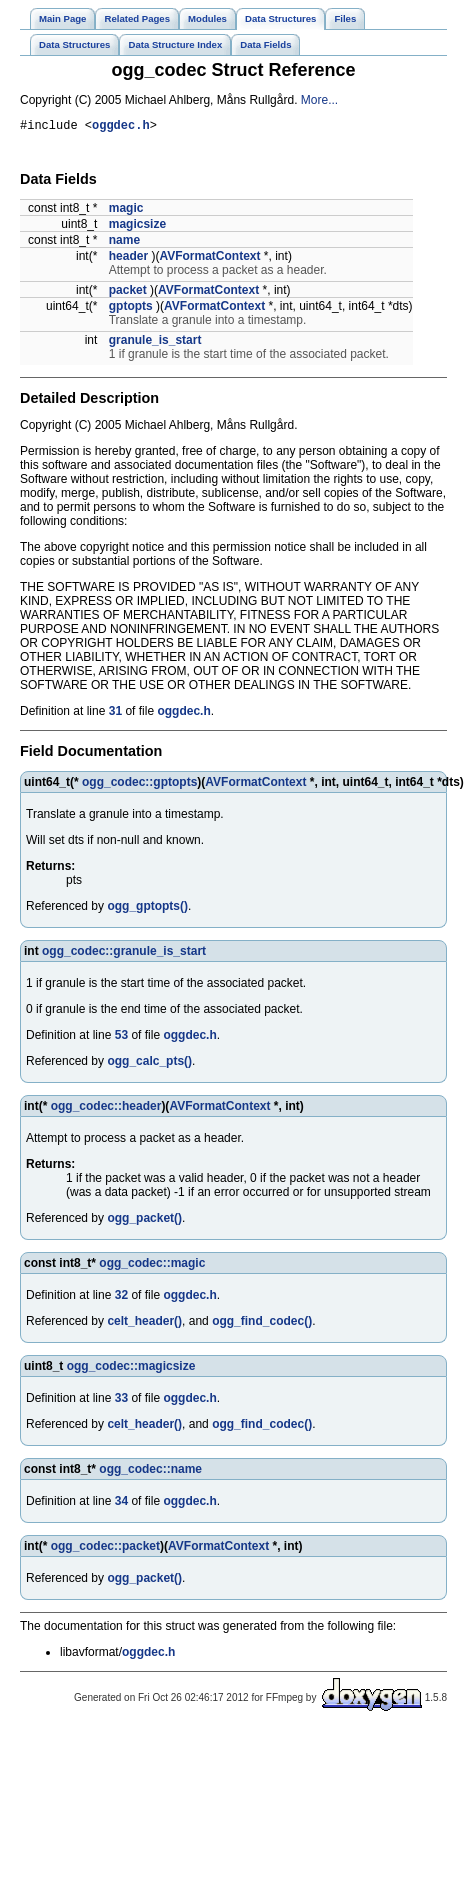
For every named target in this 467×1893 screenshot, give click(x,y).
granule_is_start (155, 343)
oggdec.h (121, 127)
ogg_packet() (144, 1221)
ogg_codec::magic (152, 1266)
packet (128, 293)
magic (126, 211)
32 (121, 1298)
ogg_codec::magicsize (131, 1369)
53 (121, 1038)
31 (115, 714)
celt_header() (144, 1324)
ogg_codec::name (150, 1472)
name (124, 243)
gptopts (131, 309)
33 (121, 1401)
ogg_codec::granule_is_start (124, 954)
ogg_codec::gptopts (139, 785)
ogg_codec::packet (105, 1549)
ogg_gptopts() (147, 909)
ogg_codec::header (106, 1109)
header (128, 259)
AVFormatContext (209, 259)
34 (121, 1504)
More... (319, 100)
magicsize (137, 227)
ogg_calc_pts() (149, 1064)
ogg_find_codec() (262, 1324)
